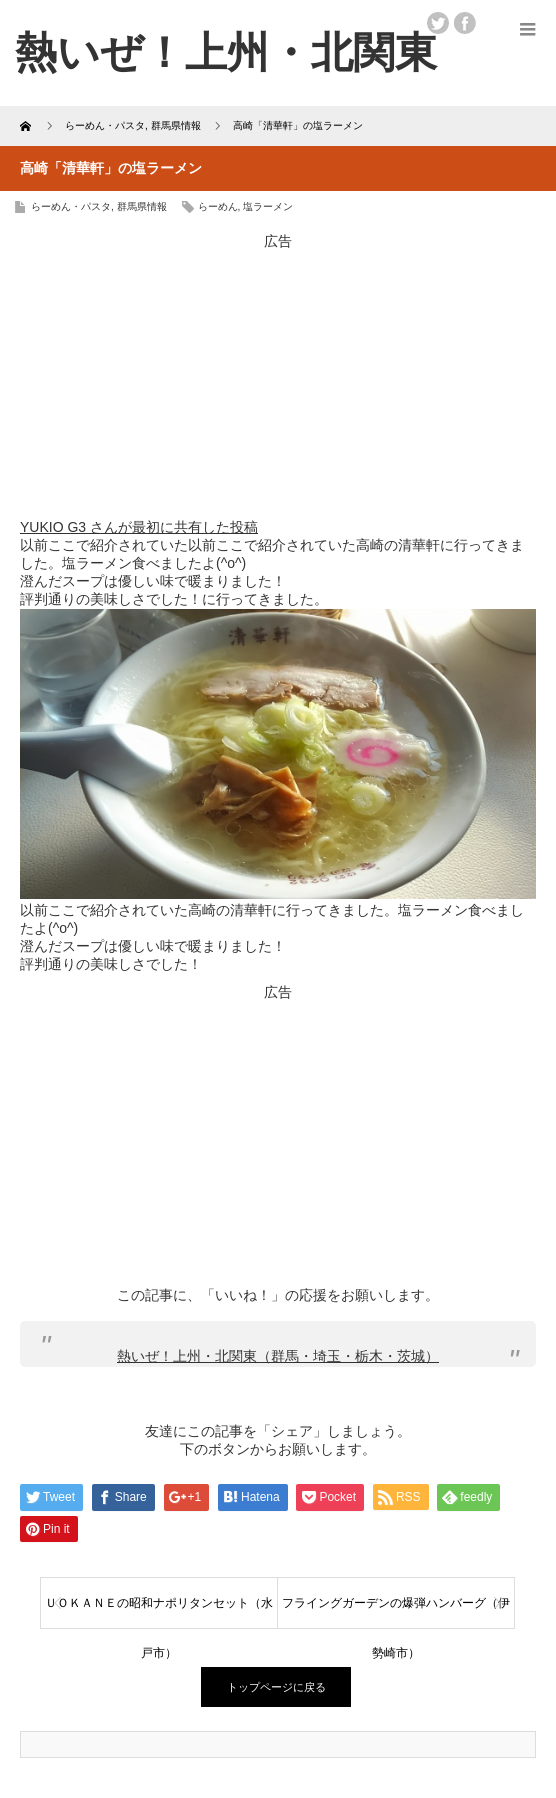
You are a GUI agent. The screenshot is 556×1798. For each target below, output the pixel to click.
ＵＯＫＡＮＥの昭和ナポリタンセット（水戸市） (159, 1612)
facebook (465, 23)
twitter (438, 23)
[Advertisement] (278, 376)
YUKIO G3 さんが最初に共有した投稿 (139, 527)
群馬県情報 (142, 206)
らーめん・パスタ (71, 206)
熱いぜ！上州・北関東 (226, 52)
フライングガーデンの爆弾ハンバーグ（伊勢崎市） (396, 1612)
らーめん (218, 206)
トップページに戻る (276, 1687)
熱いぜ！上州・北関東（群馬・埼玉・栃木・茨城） (278, 1356)
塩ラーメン (268, 206)
